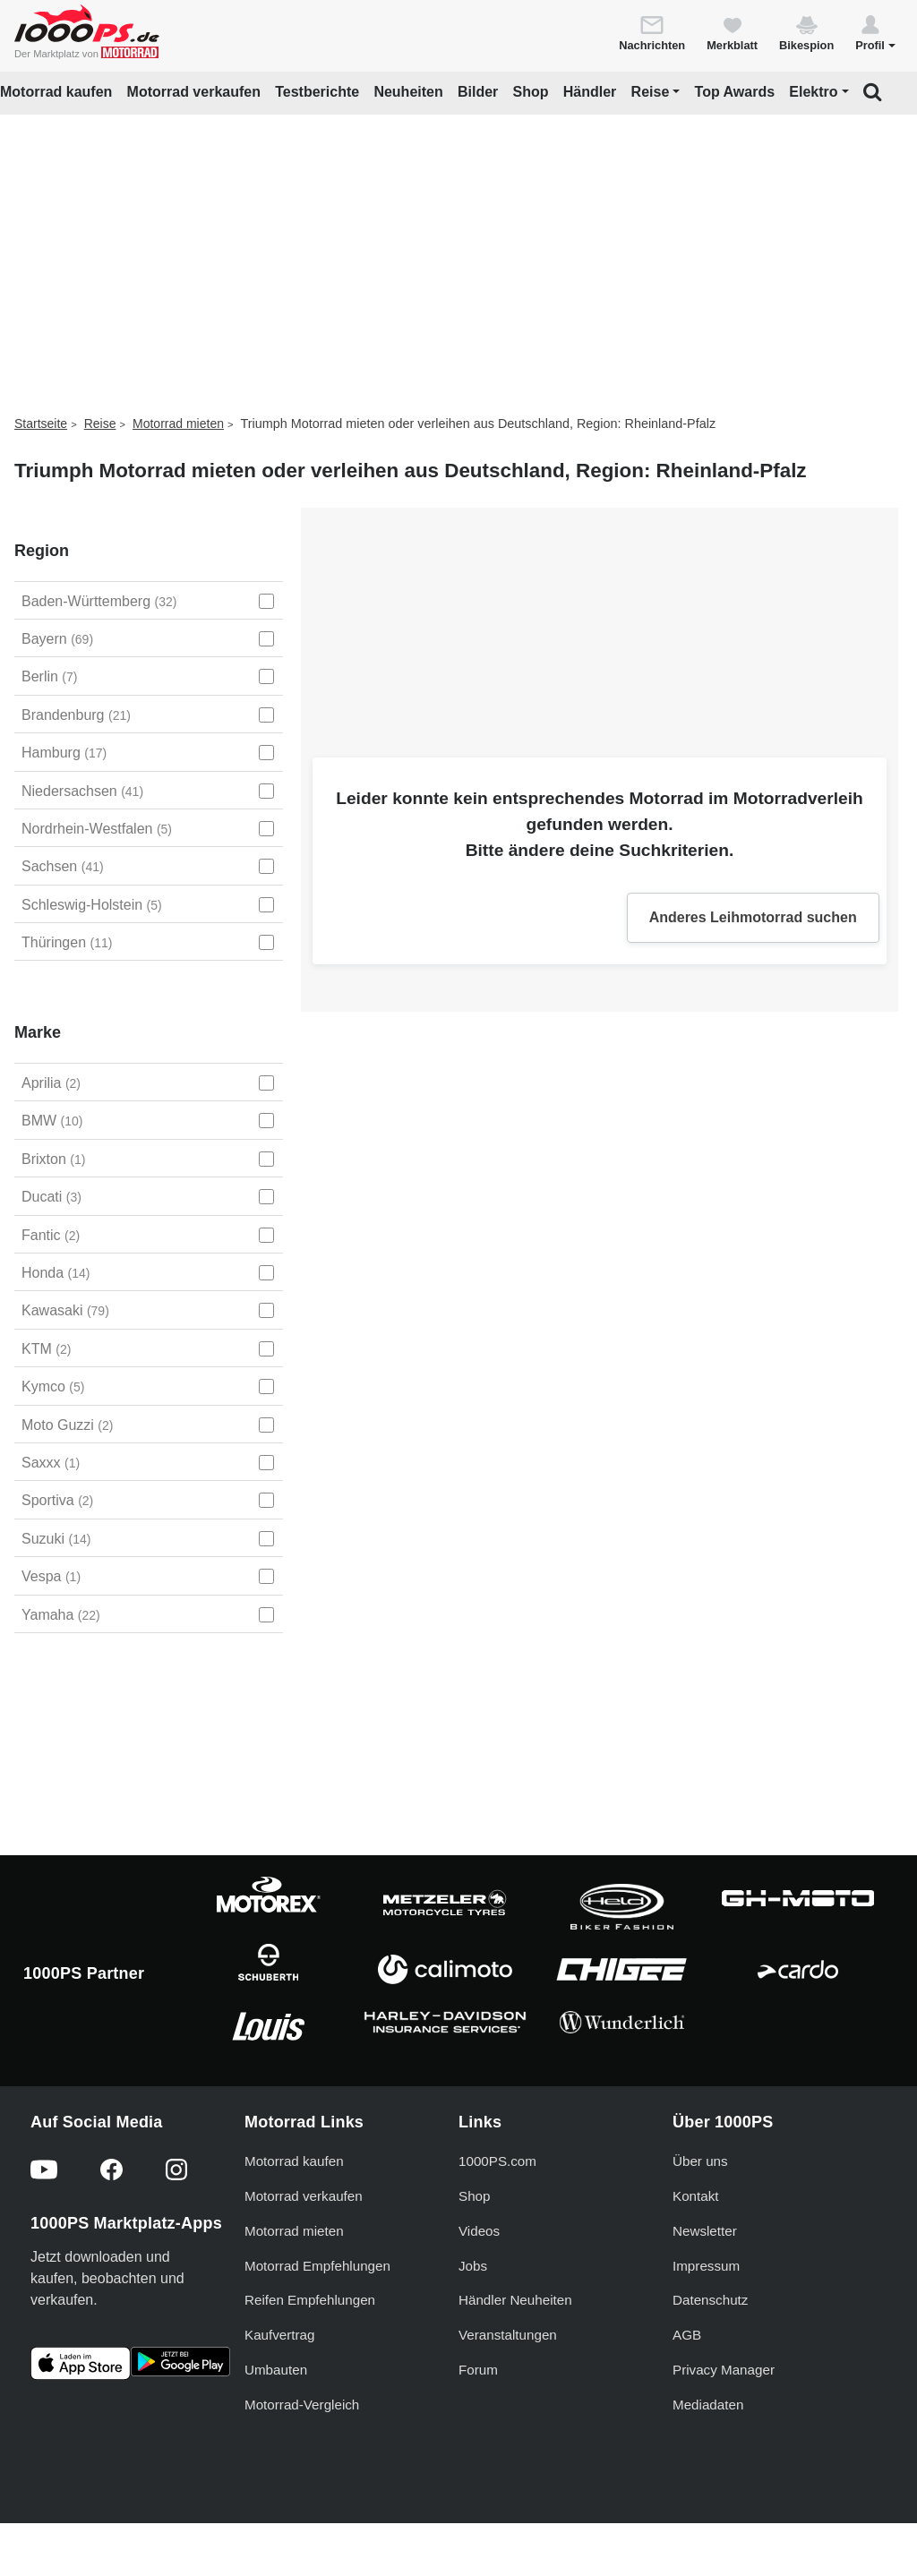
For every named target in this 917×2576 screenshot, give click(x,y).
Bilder (478, 91)
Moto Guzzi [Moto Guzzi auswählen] (67, 1425)
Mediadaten (708, 2404)
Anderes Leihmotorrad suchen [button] (753, 917)
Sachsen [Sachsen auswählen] (62, 866)
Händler (590, 91)
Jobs (472, 2265)
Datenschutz (710, 2299)
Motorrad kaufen (56, 91)
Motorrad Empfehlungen (317, 2265)
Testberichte (317, 91)
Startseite (40, 423)
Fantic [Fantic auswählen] (50, 1235)
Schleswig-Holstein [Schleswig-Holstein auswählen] (91, 904)
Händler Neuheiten (515, 2299)
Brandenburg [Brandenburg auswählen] (76, 715)
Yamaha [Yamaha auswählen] (60, 1614)
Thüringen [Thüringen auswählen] (66, 942)
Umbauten (275, 2369)
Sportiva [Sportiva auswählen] (57, 1500)
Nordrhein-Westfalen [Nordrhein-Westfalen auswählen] (96, 828)
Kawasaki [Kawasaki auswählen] (65, 1310)
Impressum (706, 2265)
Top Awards (735, 91)
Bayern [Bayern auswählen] (57, 638)
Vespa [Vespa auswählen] (51, 1576)
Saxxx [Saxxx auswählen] (50, 1462)
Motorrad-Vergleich (301, 2404)
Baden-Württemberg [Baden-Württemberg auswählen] (98, 601)
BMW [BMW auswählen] (51, 1120)
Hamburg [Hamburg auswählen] (64, 752)
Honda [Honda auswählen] (55, 1272)
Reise (100, 423)
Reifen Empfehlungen (309, 2299)
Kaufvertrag (279, 2334)
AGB (687, 2334)
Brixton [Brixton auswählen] (53, 1159)
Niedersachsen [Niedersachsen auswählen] (82, 791)
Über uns (700, 2161)
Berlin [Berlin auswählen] (49, 676)
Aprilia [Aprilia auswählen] (51, 1083)
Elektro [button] (813, 91)
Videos (479, 2230)
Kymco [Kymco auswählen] (52, 1386)
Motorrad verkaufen (194, 91)
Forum (478, 2369)
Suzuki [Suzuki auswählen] (55, 1538)
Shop (531, 91)
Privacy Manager (724, 2369)
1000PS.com (497, 2161)
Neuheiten (407, 91)
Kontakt (696, 2196)
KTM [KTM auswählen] (46, 1348)
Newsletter (705, 2230)
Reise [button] (650, 91)
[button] (875, 32)
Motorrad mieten (178, 423)
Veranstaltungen (507, 2334)
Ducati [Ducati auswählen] (51, 1196)
